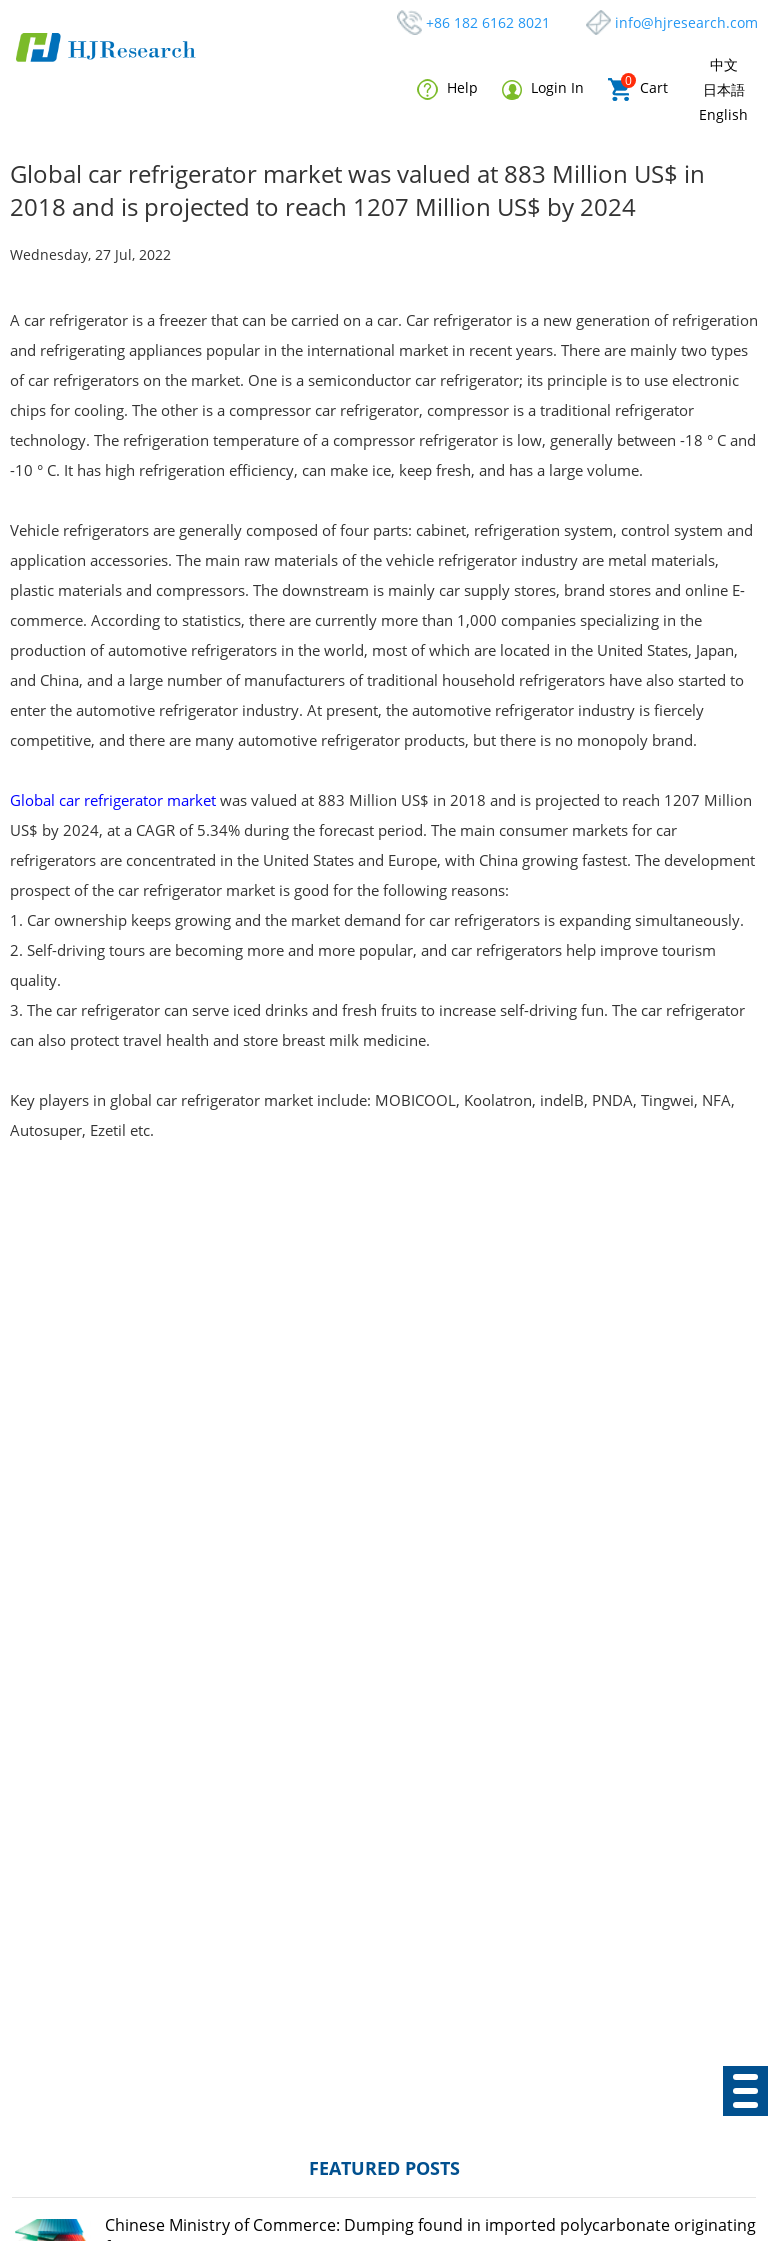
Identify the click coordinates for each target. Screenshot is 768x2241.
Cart (638, 89)
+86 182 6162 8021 (488, 22)
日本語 (724, 89)
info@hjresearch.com (686, 22)
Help (447, 89)
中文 (724, 64)
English (723, 114)
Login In (543, 88)
